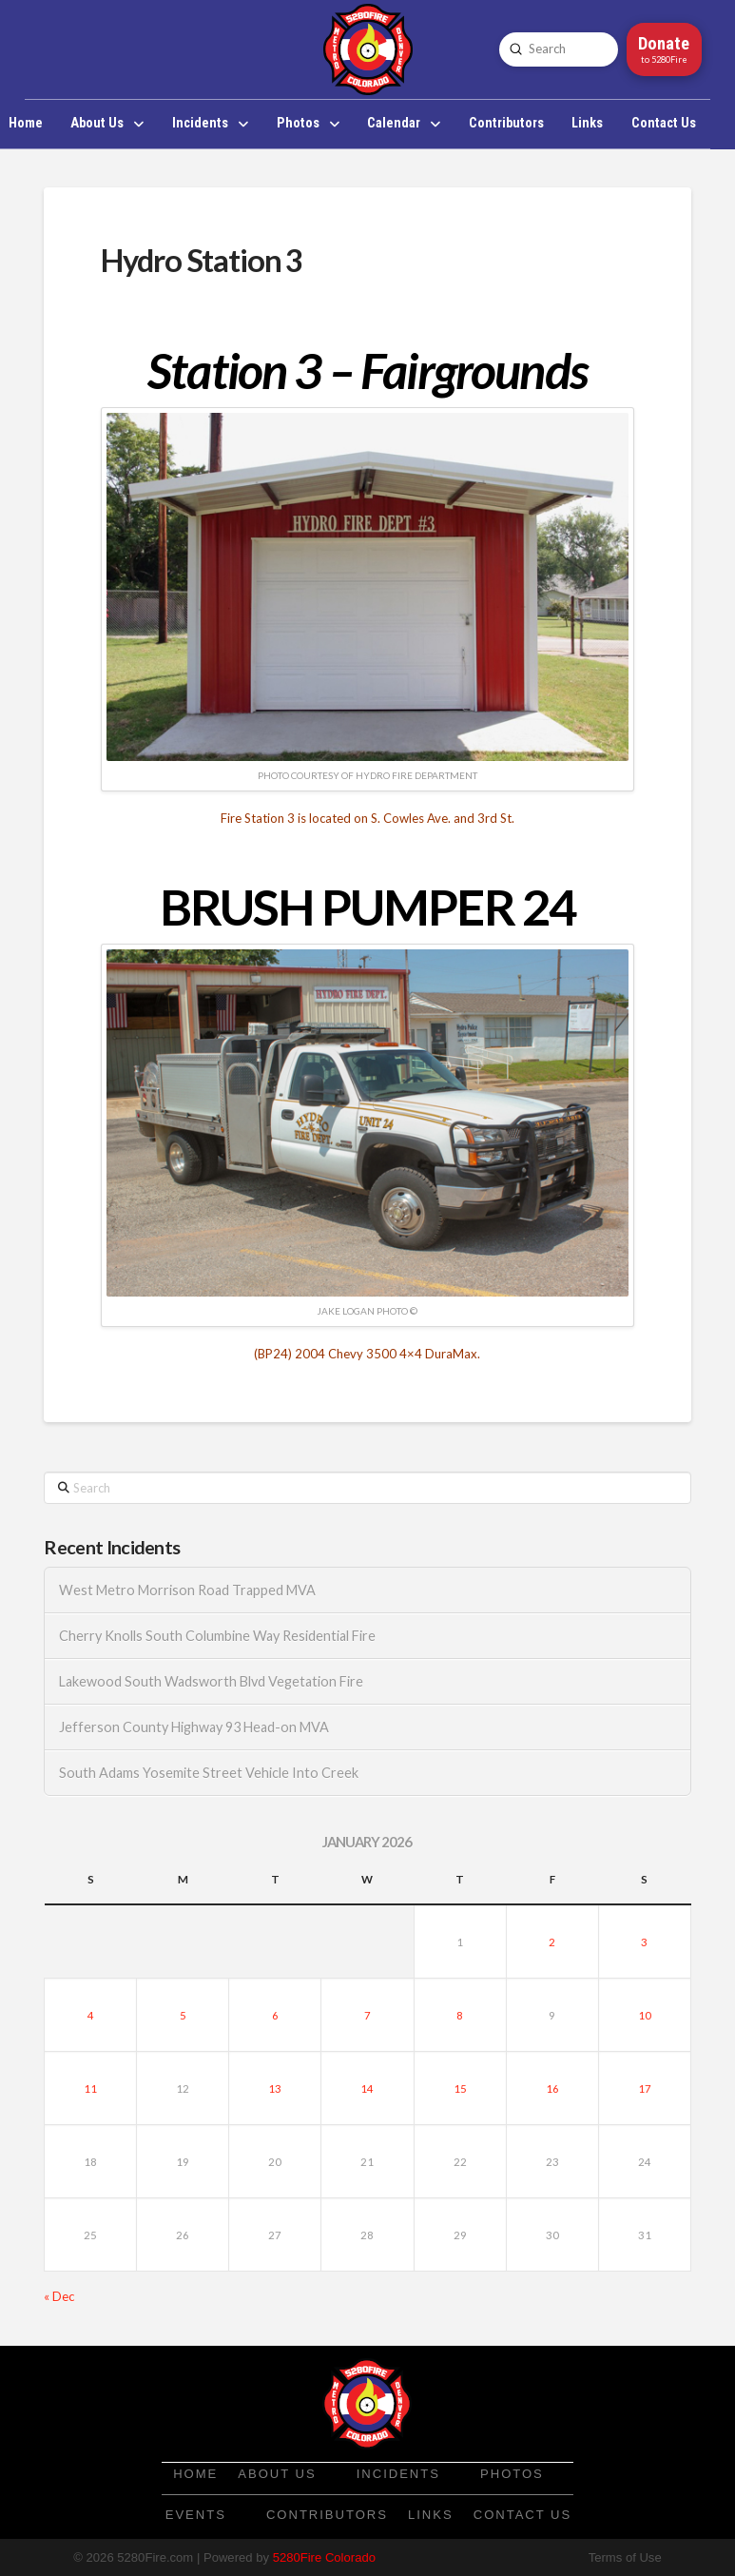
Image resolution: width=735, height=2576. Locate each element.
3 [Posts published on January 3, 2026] (644, 1942)
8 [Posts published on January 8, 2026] (459, 2015)
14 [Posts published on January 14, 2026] (367, 2088)
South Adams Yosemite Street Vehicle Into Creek (208, 1773)
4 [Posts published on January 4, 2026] (90, 2015)
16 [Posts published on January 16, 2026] (552, 2088)
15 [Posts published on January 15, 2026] (460, 2088)
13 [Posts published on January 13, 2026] (274, 2088)
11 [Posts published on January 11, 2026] (90, 2088)
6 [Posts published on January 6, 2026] (275, 2015)
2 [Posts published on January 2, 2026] (552, 1942)
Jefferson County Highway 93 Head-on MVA (194, 1727)
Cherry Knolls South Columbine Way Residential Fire (217, 1636)
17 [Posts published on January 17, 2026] (644, 2088)
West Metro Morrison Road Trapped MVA (187, 1590)
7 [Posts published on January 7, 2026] (367, 2015)
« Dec (59, 2296)
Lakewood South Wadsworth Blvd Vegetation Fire (211, 1681)
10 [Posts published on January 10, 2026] (644, 2015)
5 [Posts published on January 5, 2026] (183, 2015)
